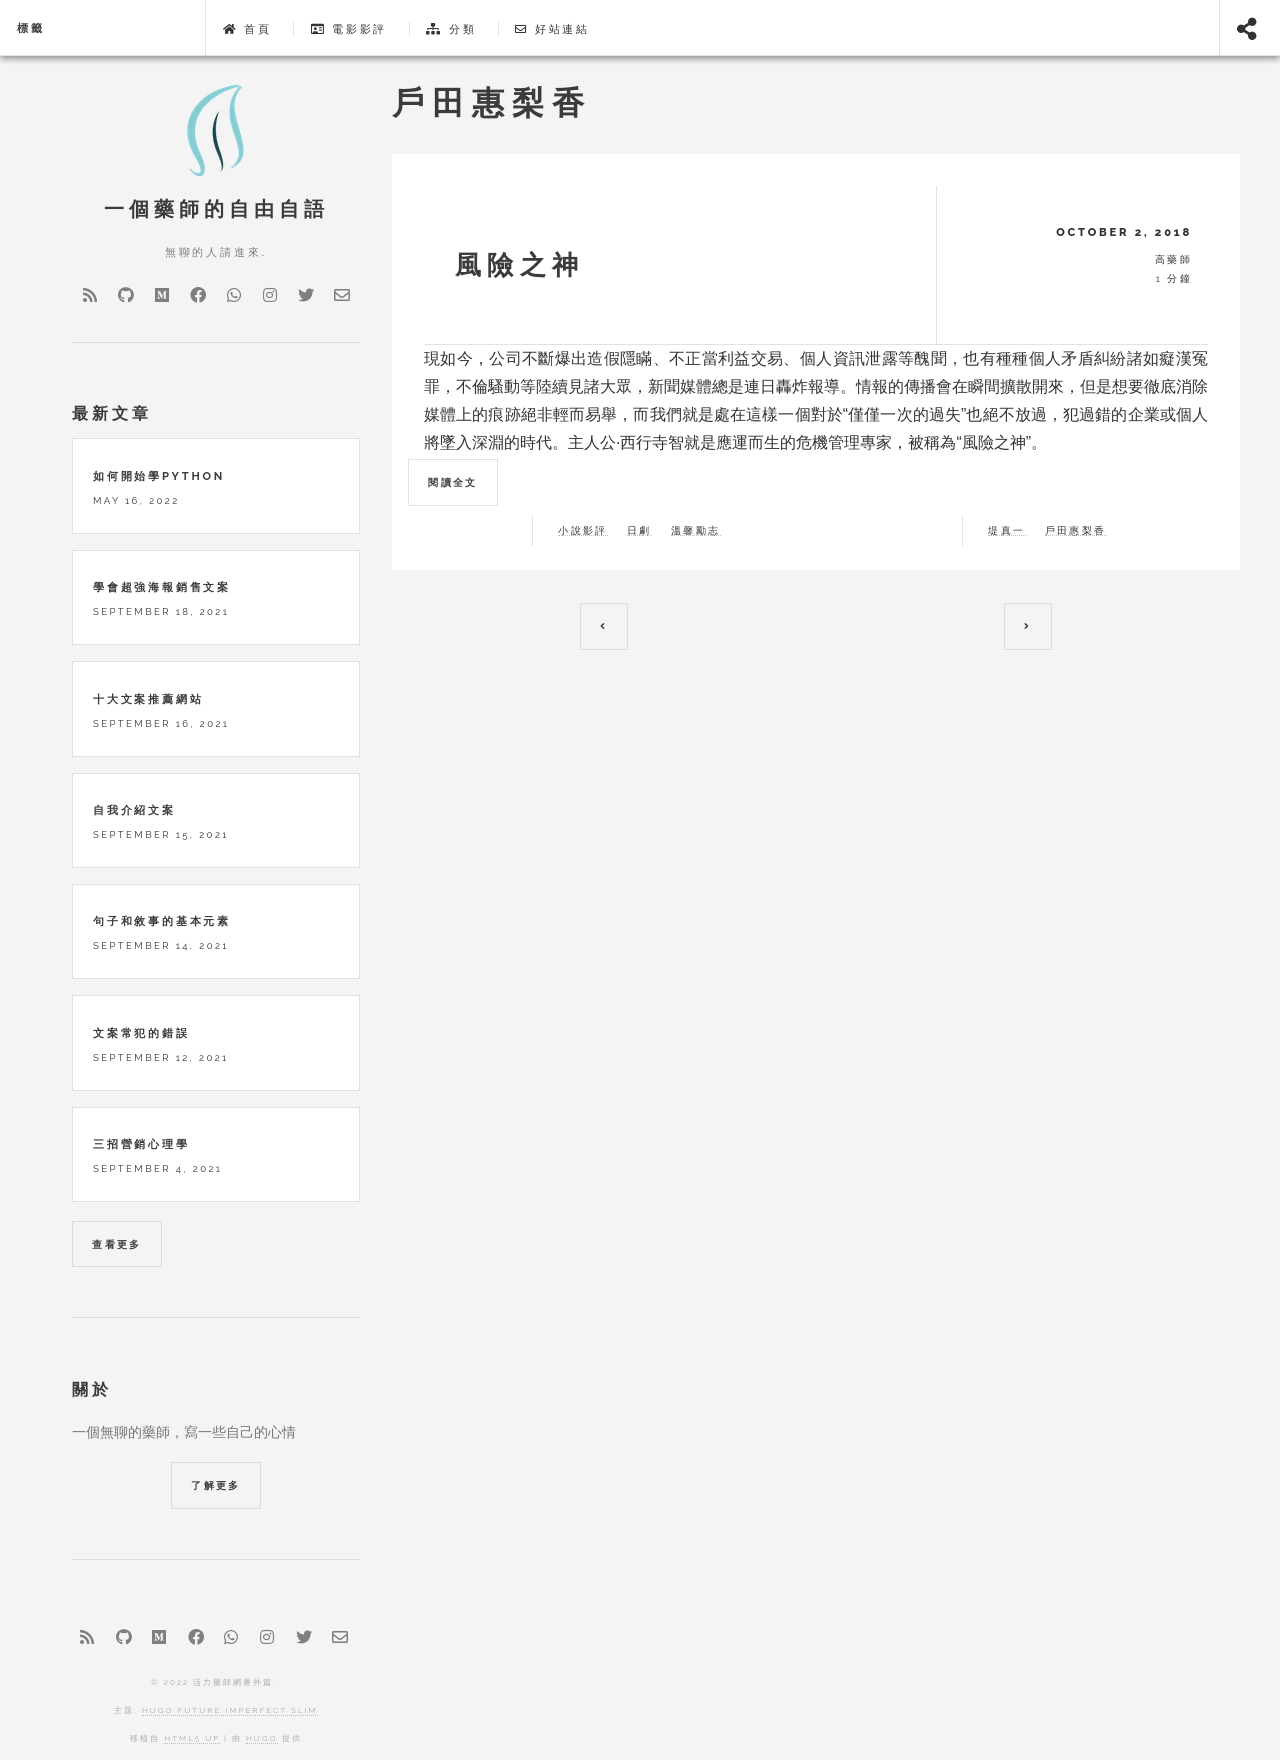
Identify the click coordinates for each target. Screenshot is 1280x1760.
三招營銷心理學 (141, 1144)
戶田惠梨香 (1076, 531)
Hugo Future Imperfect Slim (230, 1710)
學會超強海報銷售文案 (162, 587)
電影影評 (349, 29)
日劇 (639, 531)
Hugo (262, 1738)
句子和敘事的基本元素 (162, 921)
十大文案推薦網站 (148, 699)
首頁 (247, 29)
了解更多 (216, 1485)
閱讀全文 (453, 482)
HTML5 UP (192, 1738)
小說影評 (583, 531)
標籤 (31, 28)
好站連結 (552, 29)
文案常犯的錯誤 (141, 1033)
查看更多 (117, 1244)
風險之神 (513, 264)
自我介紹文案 (134, 810)
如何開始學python (159, 476)
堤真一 (1006, 531)
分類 (451, 29)
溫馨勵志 (696, 531)
